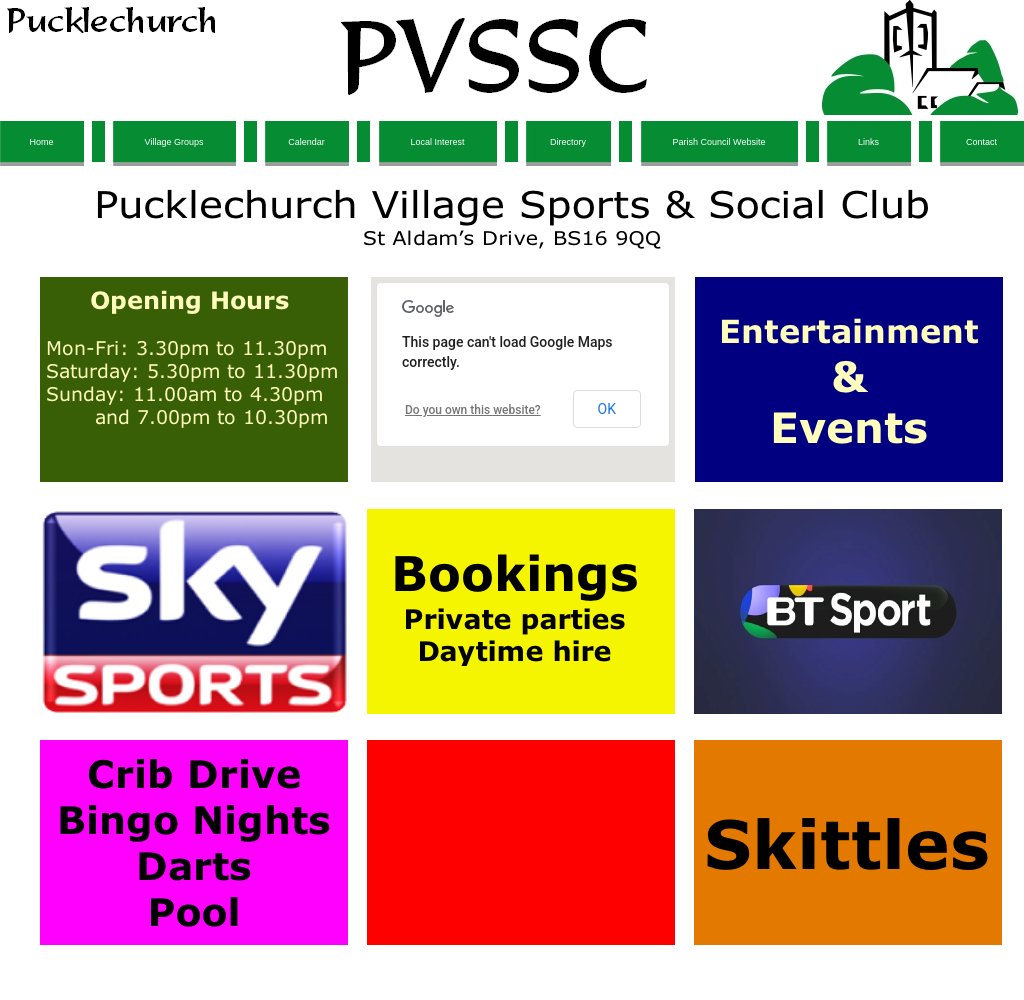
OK (607, 409)
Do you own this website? (473, 410)
